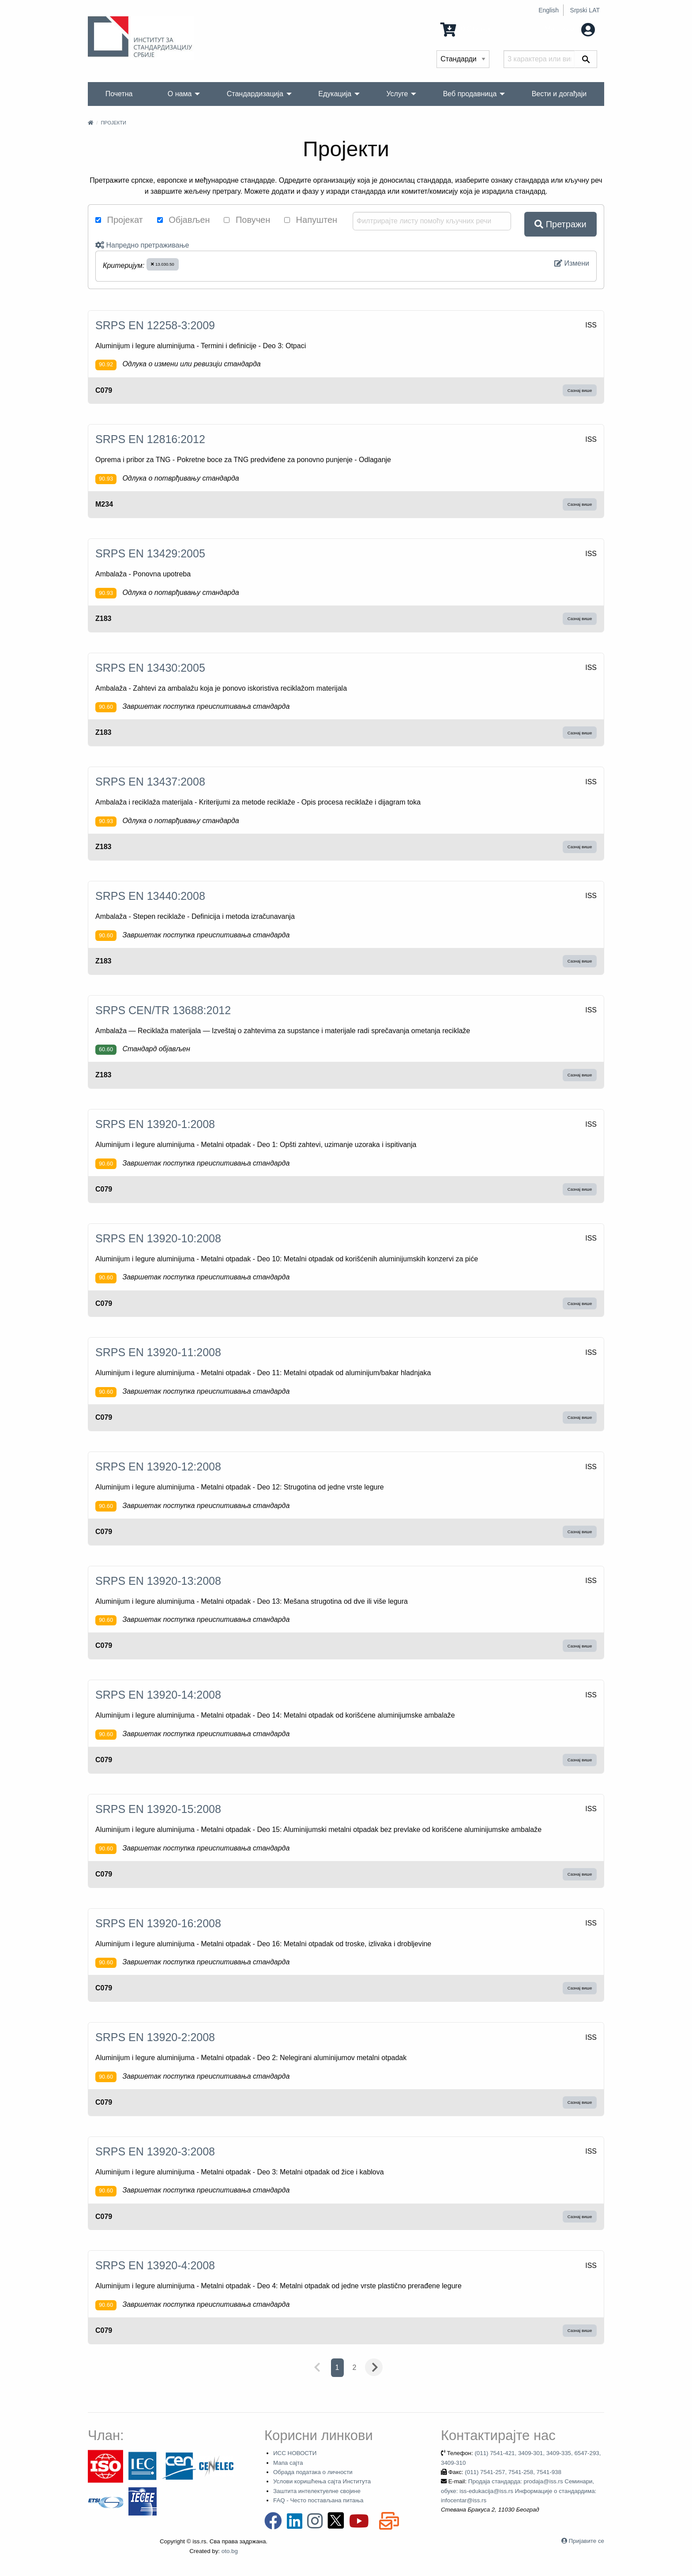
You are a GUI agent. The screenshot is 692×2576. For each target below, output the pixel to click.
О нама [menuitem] (180, 94)
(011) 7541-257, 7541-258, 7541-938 (513, 2472)
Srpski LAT (585, 10)
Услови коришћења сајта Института (322, 2481)
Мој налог (570, 29)
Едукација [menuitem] (334, 94)
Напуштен (310, 220)
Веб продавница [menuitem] (470, 94)
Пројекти (113, 122)
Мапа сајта (288, 2462)
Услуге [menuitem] (397, 94)
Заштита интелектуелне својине (317, 2491)
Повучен (247, 220)
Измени (571, 263)
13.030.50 (162, 264)
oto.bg (230, 2551)
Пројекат (119, 220)
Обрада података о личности (313, 2472)
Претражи (560, 224)
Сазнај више (580, 390)
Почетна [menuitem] (119, 94)
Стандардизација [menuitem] (255, 94)
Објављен (183, 220)
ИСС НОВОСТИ (294, 2453)
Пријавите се (586, 2541)
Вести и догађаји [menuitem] (559, 94)
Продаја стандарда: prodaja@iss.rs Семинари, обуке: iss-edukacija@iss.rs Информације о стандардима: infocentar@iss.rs (518, 2491)
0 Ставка (465, 29)
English (548, 10)
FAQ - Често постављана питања (318, 2500)
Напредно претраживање (142, 245)
